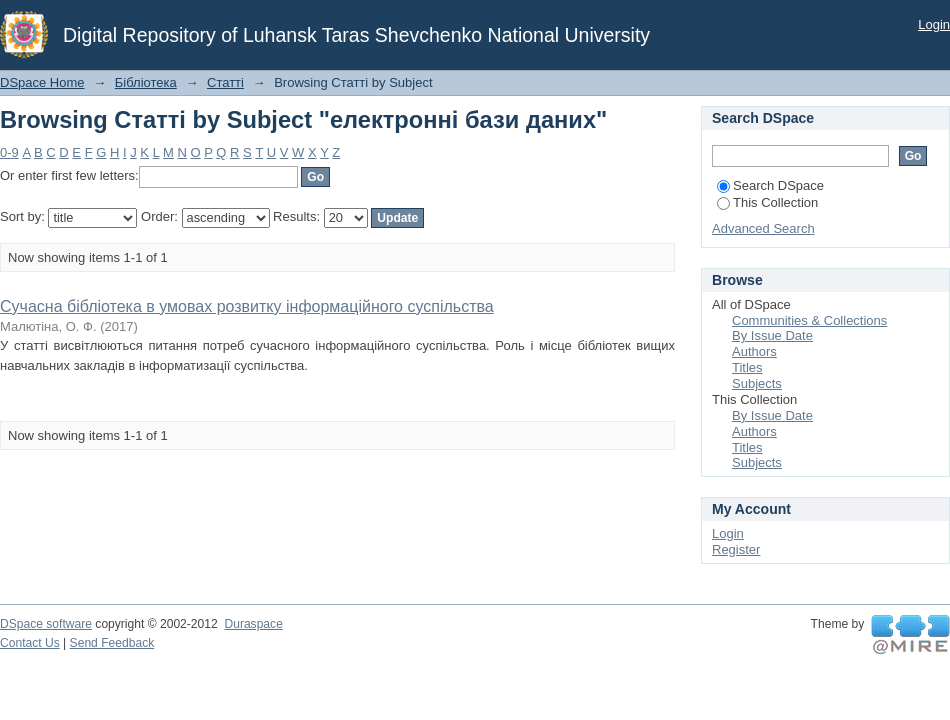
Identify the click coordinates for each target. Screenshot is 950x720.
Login (934, 24)
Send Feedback (112, 643)
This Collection (767, 202)
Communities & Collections (809, 320)
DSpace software (46, 624)
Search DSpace (770, 185)
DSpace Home (42, 82)
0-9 (9, 152)
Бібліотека (146, 82)
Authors (754, 351)
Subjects (757, 383)
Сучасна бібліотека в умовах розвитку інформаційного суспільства (247, 306)
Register (736, 549)
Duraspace (253, 624)
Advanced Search (763, 228)
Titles (747, 367)
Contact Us (30, 643)
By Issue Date (772, 335)
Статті (225, 82)
